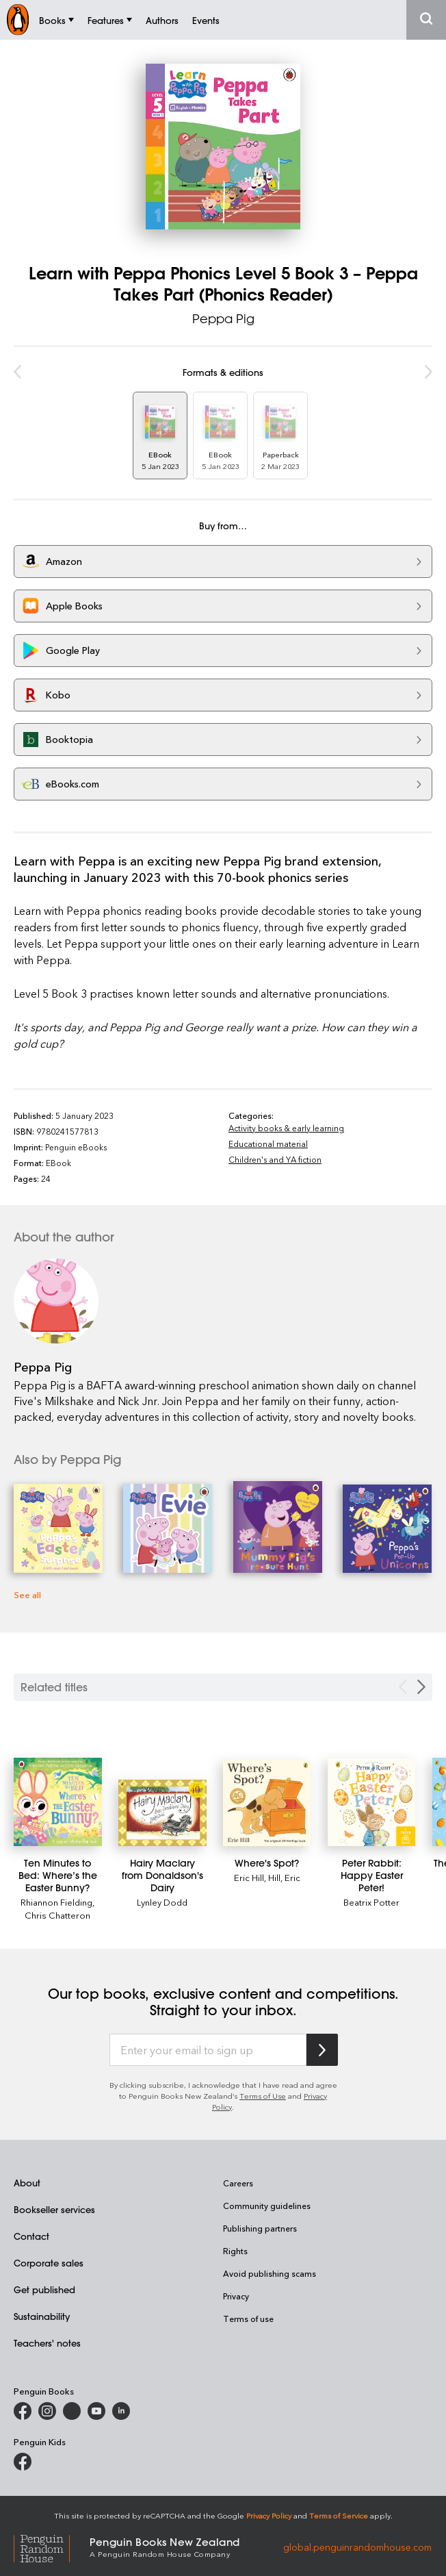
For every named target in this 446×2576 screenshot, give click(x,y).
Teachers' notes (47, 2343)
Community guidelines (267, 2205)
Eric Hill (249, 1877)
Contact (31, 2236)
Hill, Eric (284, 1877)
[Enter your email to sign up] (208, 2050)
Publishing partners (260, 2228)
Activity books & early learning (286, 1128)
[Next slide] (421, 1687)
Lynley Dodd (162, 1901)
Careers (238, 2183)
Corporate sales (48, 2263)
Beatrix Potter (371, 1901)
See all (27, 1594)
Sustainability (42, 2316)
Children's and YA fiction (275, 1159)
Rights (235, 2251)
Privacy (236, 2296)
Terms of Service (338, 2515)
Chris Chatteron (57, 1914)
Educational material (268, 1143)
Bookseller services (54, 2209)
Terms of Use (262, 2095)
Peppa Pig (223, 318)
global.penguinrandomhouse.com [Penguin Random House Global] (357, 2546)
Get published (44, 2289)
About (27, 2182)
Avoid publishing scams (269, 2273)
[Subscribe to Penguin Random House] (322, 2050)
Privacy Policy (268, 2515)
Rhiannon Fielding (56, 1901)
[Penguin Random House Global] (52, 2547)
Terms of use (248, 2318)
